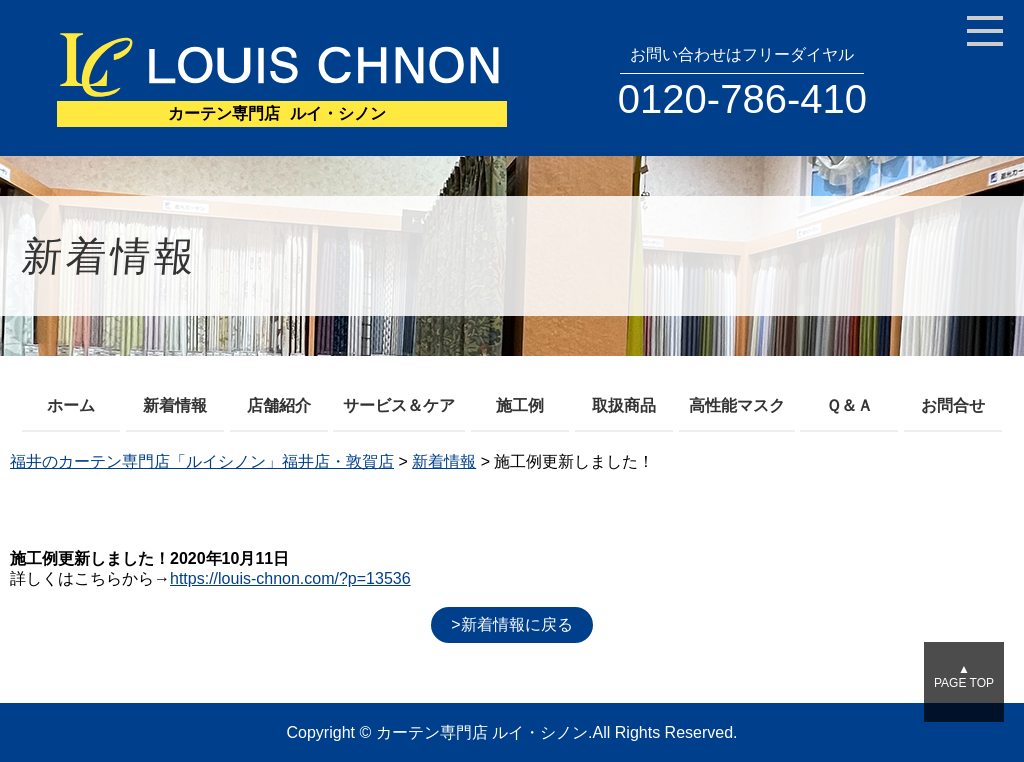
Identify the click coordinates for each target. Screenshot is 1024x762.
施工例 (520, 405)
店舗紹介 (279, 405)
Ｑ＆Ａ (849, 405)
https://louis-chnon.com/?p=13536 (290, 578)
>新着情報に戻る (511, 624)
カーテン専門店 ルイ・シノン (482, 732)
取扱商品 (624, 405)
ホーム (71, 405)
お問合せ (953, 405)
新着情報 (175, 405)
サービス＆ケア (399, 405)
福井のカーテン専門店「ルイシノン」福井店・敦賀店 (202, 461)
